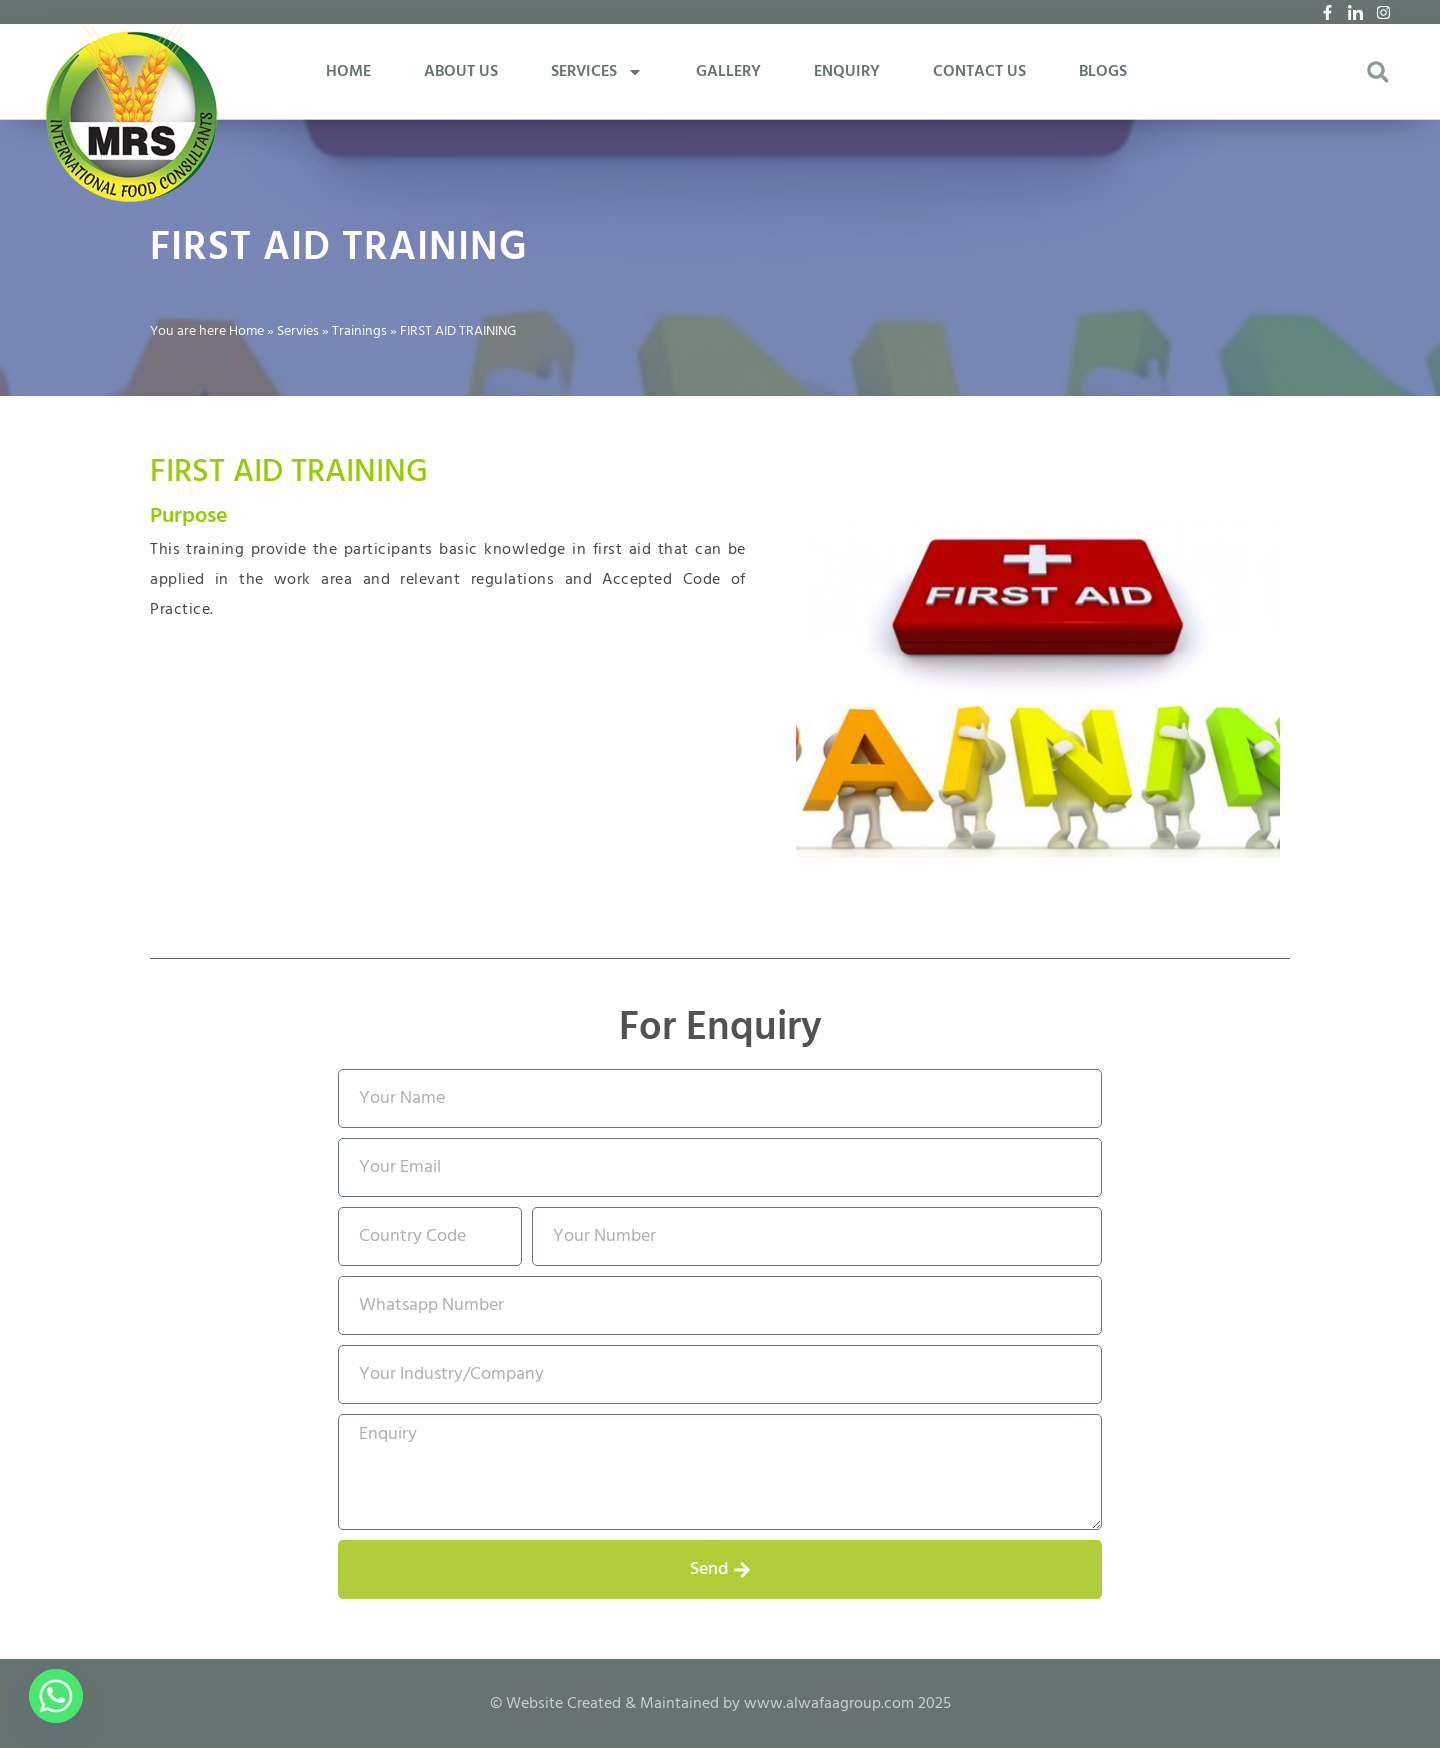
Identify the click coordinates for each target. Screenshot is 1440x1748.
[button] (1377, 72)
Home (246, 331)
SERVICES (597, 72)
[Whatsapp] (56, 1696)
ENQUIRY (847, 72)
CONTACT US (979, 72)
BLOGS (1103, 72)
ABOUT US (461, 72)
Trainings (359, 331)
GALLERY (728, 72)
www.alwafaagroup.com (829, 1704)
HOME (348, 72)
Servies (298, 331)
